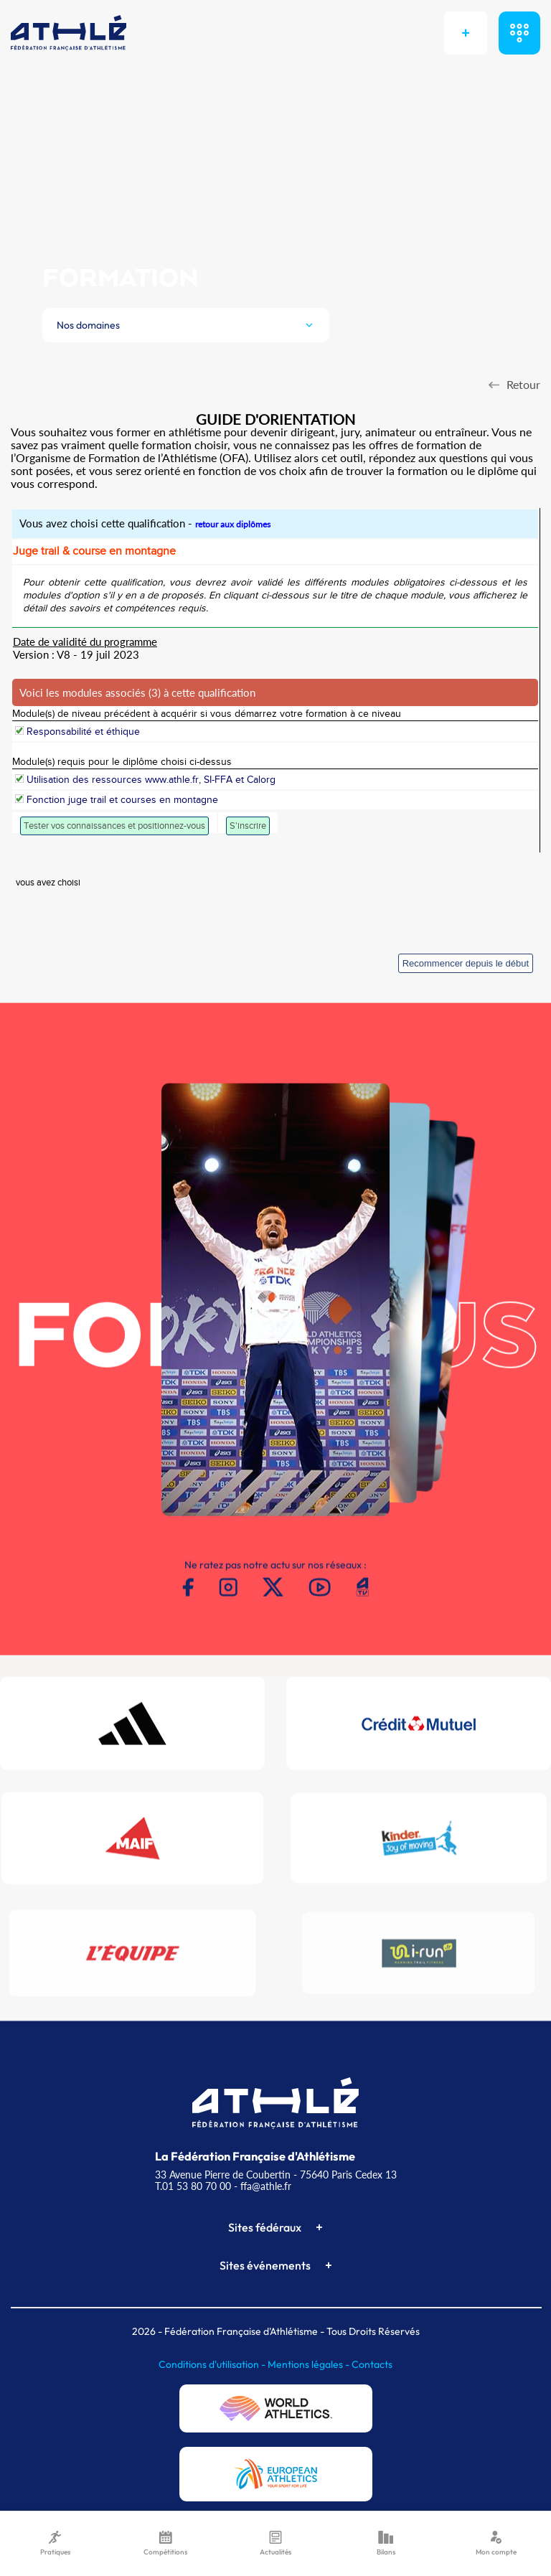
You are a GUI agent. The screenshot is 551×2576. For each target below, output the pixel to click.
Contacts (372, 2364)
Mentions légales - (310, 2364)
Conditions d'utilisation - (213, 2364)
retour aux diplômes (232, 524)
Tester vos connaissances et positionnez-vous (114, 826)
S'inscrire (248, 826)
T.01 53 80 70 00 (193, 2186)
